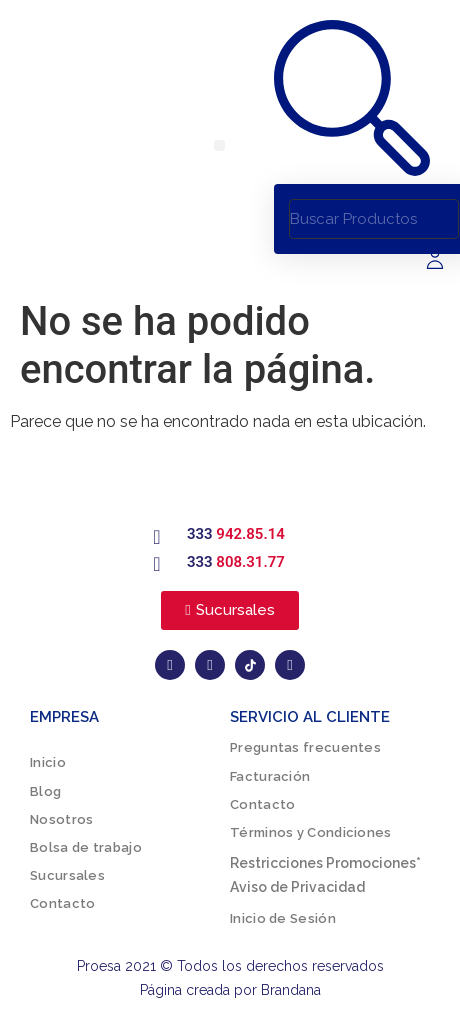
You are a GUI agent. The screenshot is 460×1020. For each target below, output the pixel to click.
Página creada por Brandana (230, 990)
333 (236, 534)
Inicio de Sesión (283, 918)
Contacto (62, 903)
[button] (219, 145)
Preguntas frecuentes (305, 747)
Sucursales (67, 875)
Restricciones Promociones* (325, 863)
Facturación (270, 776)
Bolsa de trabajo (86, 847)
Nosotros (61, 819)
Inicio (48, 762)
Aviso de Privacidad (297, 887)
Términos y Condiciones (311, 832)
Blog (45, 791)
